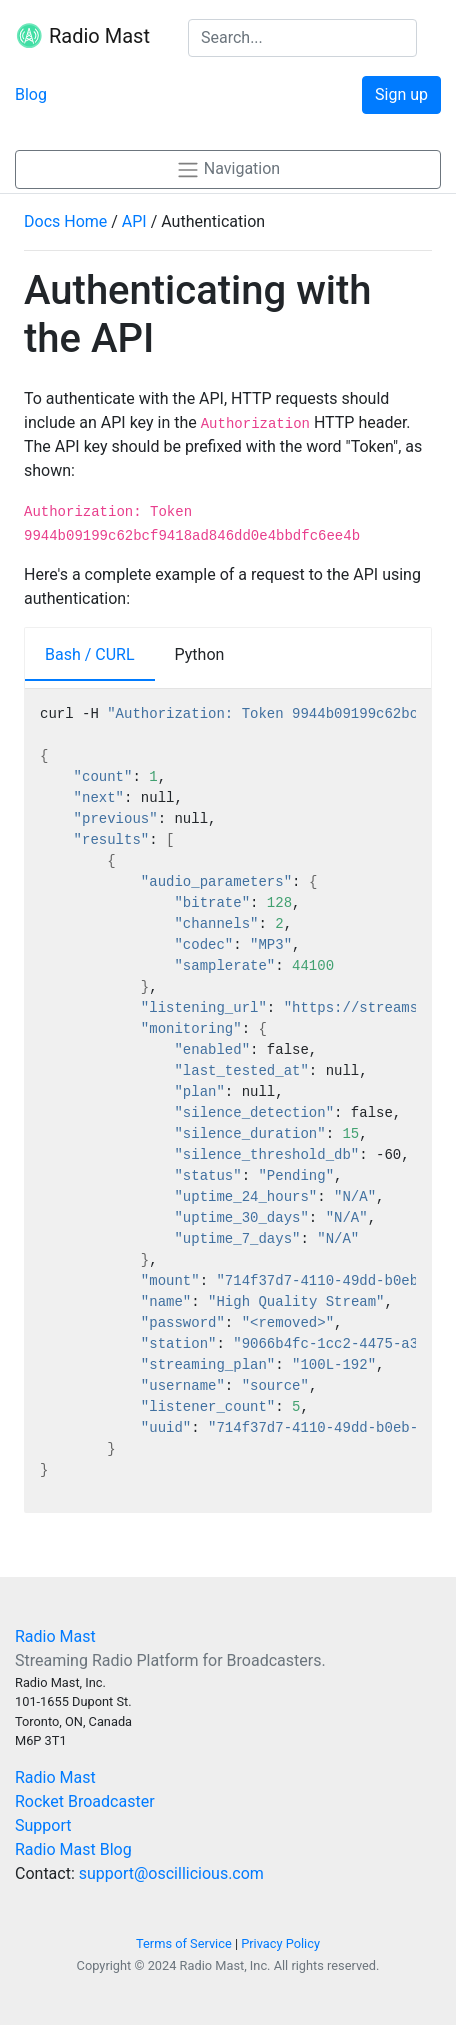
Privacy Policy (280, 1943)
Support (43, 1825)
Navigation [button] (228, 170)
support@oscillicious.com (171, 1873)
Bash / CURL (90, 654)
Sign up (401, 94)
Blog (31, 94)
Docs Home (65, 221)
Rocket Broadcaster (85, 1801)
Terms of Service (184, 1943)
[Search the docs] (302, 38)
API (134, 221)
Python (200, 654)
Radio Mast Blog (73, 1849)
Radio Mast (82, 38)
